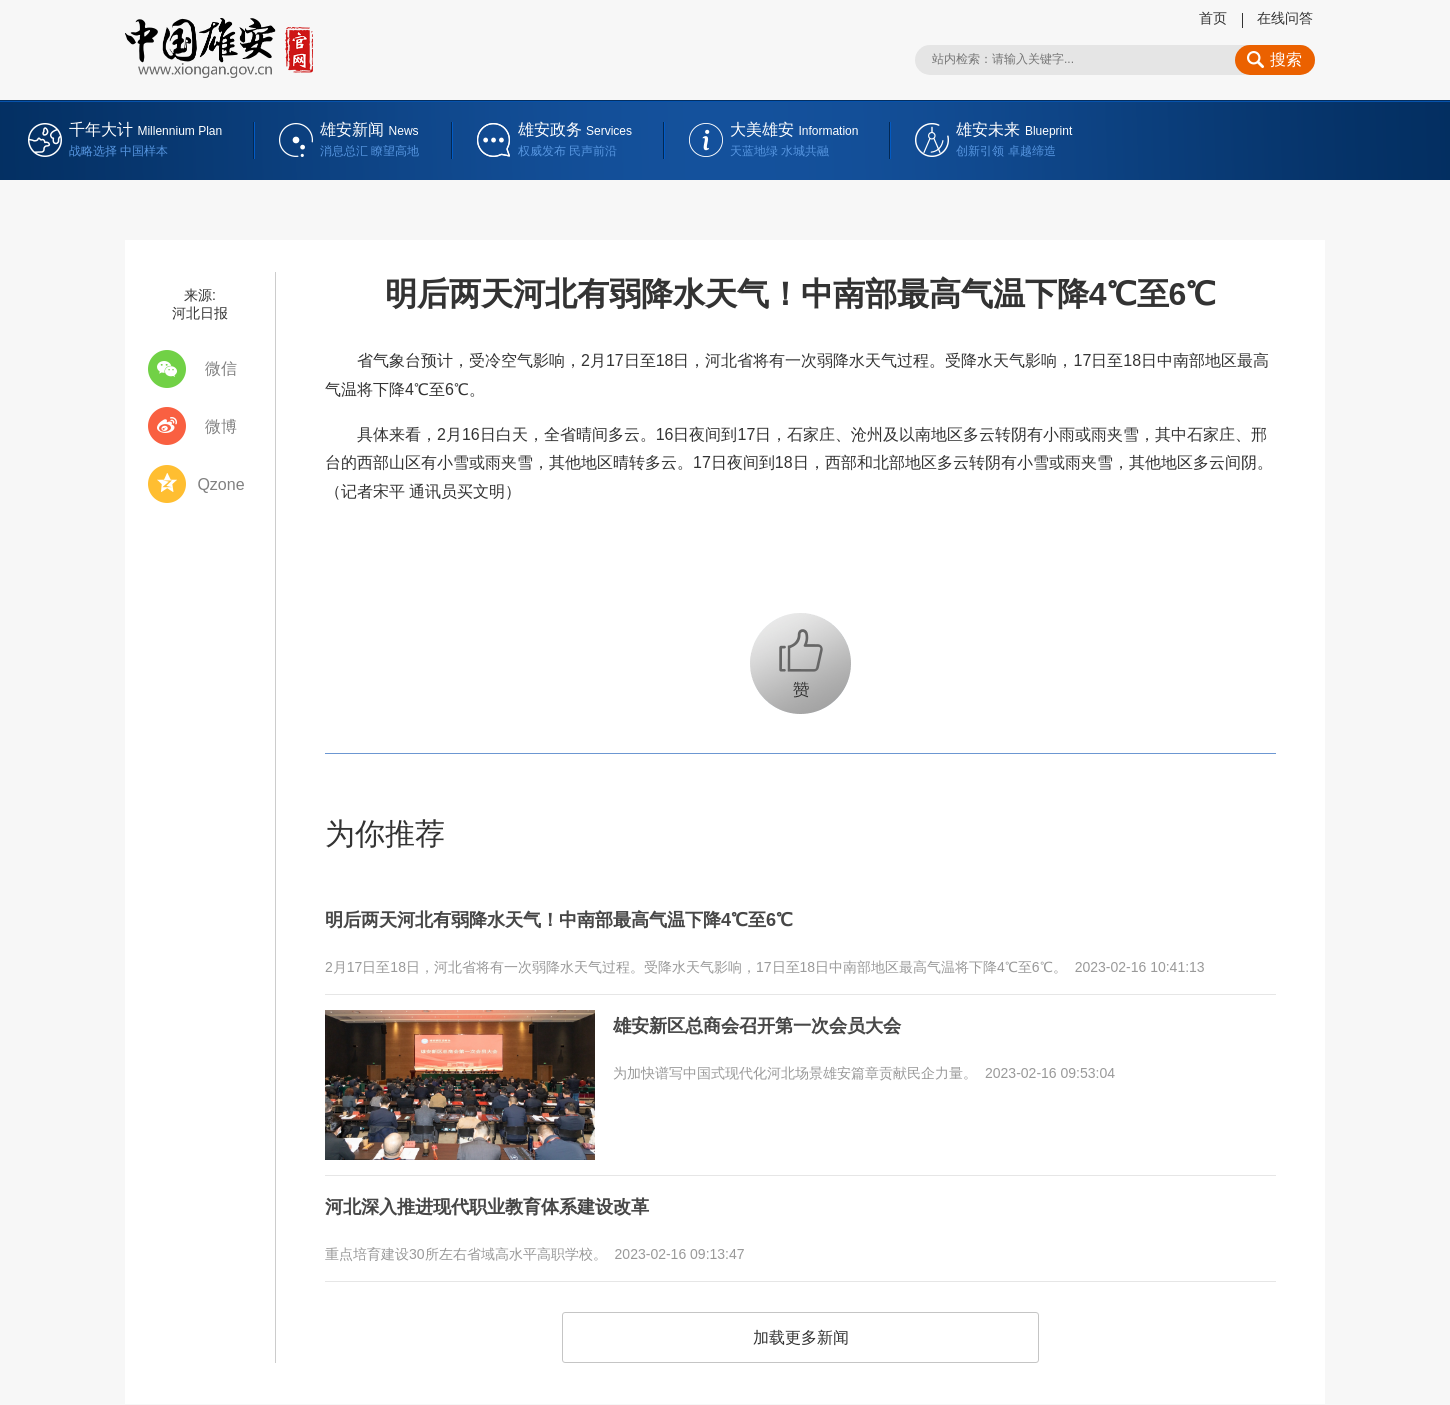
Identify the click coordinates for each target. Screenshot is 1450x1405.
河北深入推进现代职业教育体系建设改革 (505, 1200)
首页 (1213, 18)
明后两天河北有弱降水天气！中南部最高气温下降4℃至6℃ (584, 918)
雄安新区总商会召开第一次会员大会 (773, 1019)
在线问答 (1285, 18)
